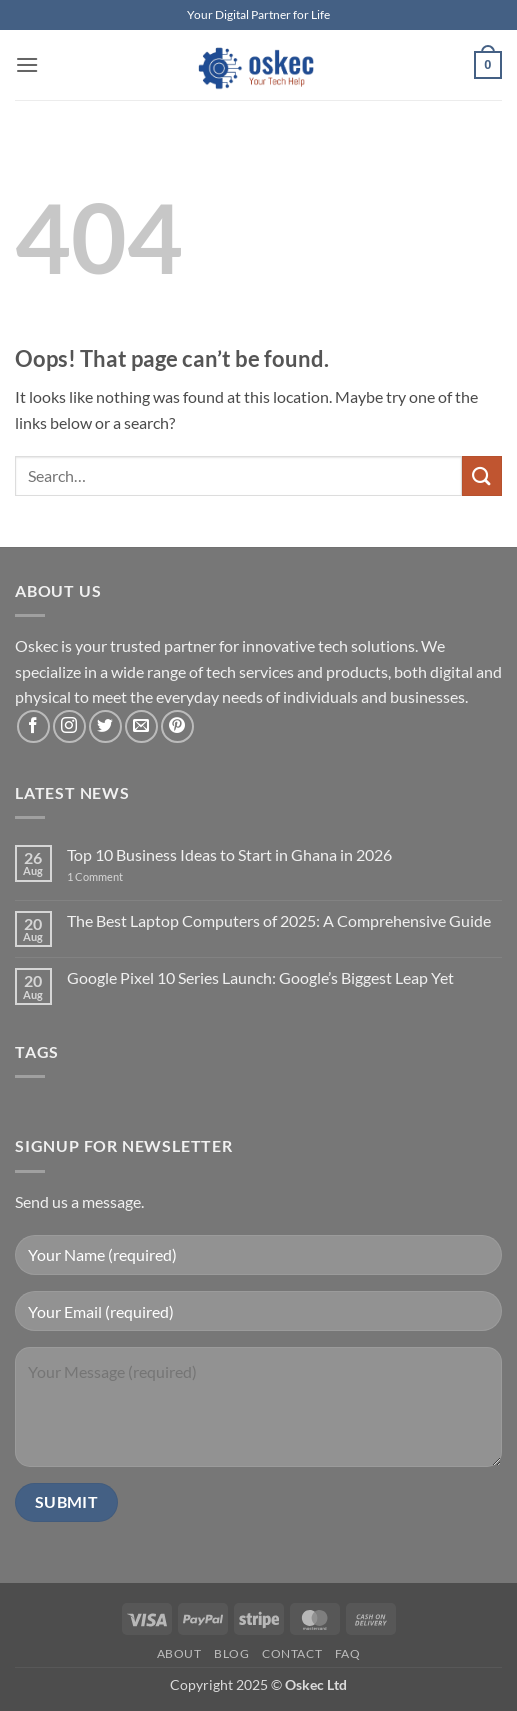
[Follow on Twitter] (105, 726)
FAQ (348, 1653)
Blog (231, 1653)
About (179, 1653)
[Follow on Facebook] (33, 726)
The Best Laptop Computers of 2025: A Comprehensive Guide (279, 920)
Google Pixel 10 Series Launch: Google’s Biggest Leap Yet (260, 977)
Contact (292, 1653)
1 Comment (116, 876)
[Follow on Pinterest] (177, 726)
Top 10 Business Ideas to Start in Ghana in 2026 (229, 854)
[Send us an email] (141, 726)
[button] (27, 64)
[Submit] (482, 475)
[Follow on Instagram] (69, 726)
